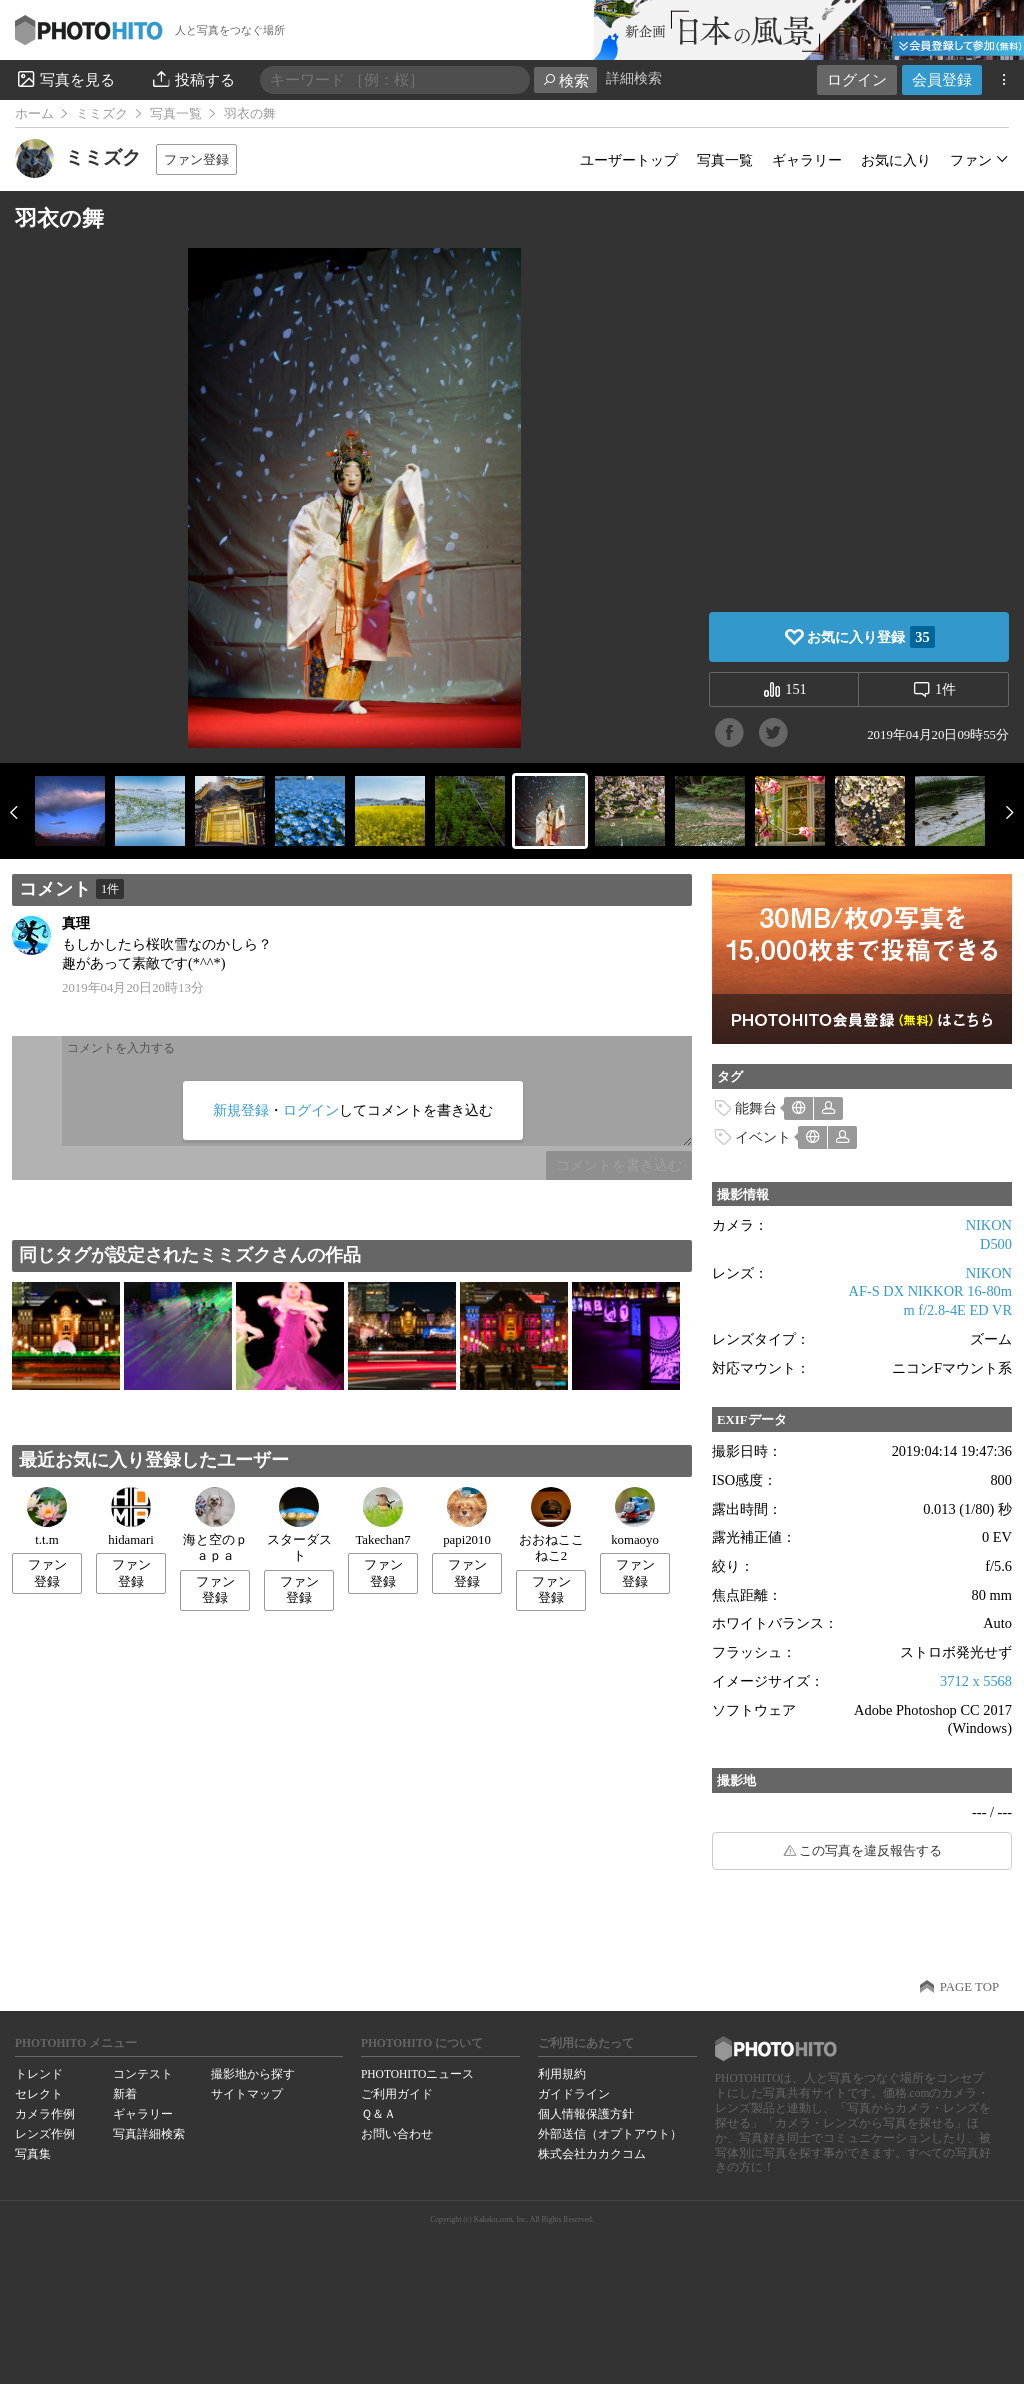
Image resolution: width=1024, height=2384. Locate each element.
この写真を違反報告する (870, 1851)
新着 (125, 2094)
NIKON (989, 1225)
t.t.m (47, 1517)
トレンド (39, 2074)
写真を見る (65, 79)
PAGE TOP (969, 1987)
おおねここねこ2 (551, 1525)
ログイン (857, 79)
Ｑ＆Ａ (378, 2114)
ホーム (34, 114)
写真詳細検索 (149, 2134)
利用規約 (562, 2074)
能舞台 (756, 1108)
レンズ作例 (45, 2134)
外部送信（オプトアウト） (610, 2134)
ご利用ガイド (397, 2094)
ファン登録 (196, 159)
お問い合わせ (397, 2134)
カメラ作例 (45, 2114)
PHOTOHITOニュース (417, 2074)
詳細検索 (634, 78)
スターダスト (299, 1525)
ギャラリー (807, 160)
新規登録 (241, 1110)
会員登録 (942, 79)
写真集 (33, 2154)
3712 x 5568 (976, 1681)
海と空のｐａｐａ (215, 1525)
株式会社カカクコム (592, 2154)
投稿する (192, 79)
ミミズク (102, 114)
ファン (971, 160)
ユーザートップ (629, 160)
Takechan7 (382, 1517)
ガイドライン (574, 2094)
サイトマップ (247, 2094)
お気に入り (896, 160)
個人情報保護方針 (586, 2114)
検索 (565, 80)
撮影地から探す (253, 2074)
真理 (76, 923)
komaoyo (635, 1517)
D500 (996, 1244)
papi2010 (467, 1517)
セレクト (39, 2094)
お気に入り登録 (870, 637)
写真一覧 (176, 114)
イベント (763, 1137)
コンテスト (143, 2074)
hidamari (130, 1517)
